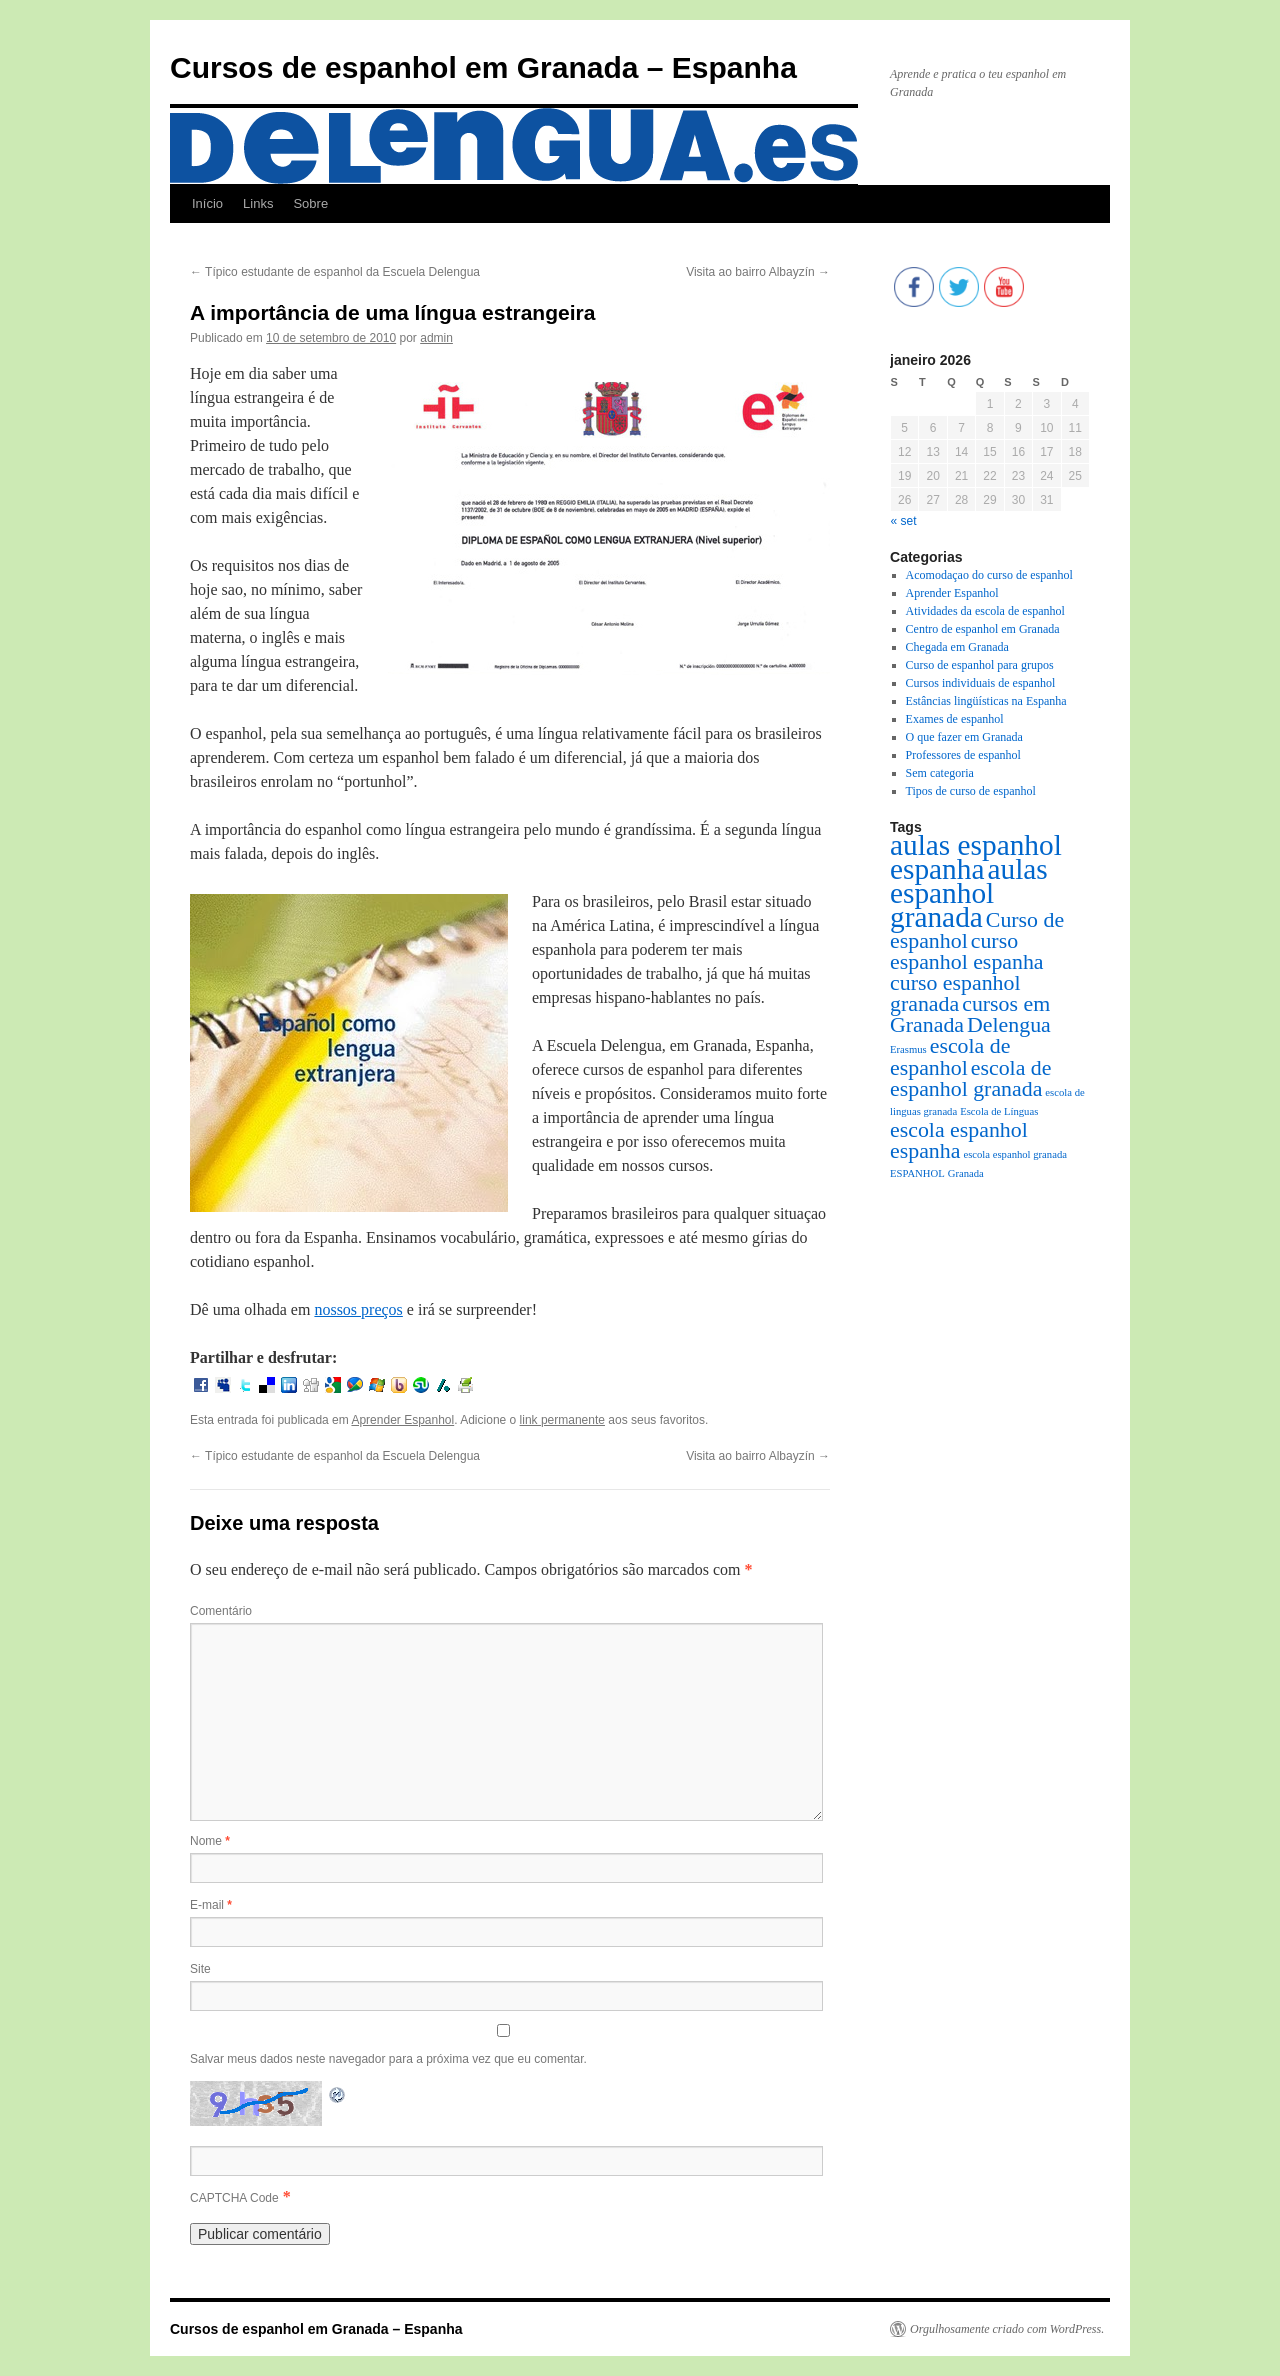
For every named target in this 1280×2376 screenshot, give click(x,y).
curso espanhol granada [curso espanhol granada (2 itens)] (955, 993)
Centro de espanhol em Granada (983, 629)
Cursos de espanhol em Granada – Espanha (483, 67)
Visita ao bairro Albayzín (758, 272)
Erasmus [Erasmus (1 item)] (908, 1049)
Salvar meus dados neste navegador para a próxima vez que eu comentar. (388, 2059)
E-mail (211, 1905)
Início (207, 203)
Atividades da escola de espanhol (985, 611)
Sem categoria (940, 773)
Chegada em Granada (957, 647)
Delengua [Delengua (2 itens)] (1009, 1025)
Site (200, 1969)
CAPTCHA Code (234, 2198)
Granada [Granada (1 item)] (966, 1173)
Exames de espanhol (955, 719)
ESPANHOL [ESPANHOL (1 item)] (917, 1173)
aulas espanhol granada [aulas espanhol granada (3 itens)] (969, 893)
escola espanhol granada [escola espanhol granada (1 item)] (1015, 1154)
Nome (210, 1841)
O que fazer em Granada (964, 737)
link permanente (562, 1420)
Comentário (221, 1611)
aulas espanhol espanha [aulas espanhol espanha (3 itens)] (976, 857)
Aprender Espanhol (402, 1420)
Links (258, 203)
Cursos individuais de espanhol (981, 683)
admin (436, 338)
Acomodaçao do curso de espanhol (989, 575)
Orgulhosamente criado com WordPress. (1007, 2329)
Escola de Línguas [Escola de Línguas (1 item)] (999, 1111)
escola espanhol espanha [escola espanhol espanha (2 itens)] (959, 1140)
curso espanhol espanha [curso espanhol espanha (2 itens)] (967, 951)
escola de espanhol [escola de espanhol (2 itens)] (950, 1057)
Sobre (310, 203)
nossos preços (358, 1309)
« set (904, 521)
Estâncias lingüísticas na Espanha (986, 701)
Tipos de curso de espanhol (971, 791)
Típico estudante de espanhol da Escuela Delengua (335, 272)
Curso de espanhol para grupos (980, 665)
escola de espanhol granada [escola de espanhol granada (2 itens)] (970, 1078)
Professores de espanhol (963, 755)
